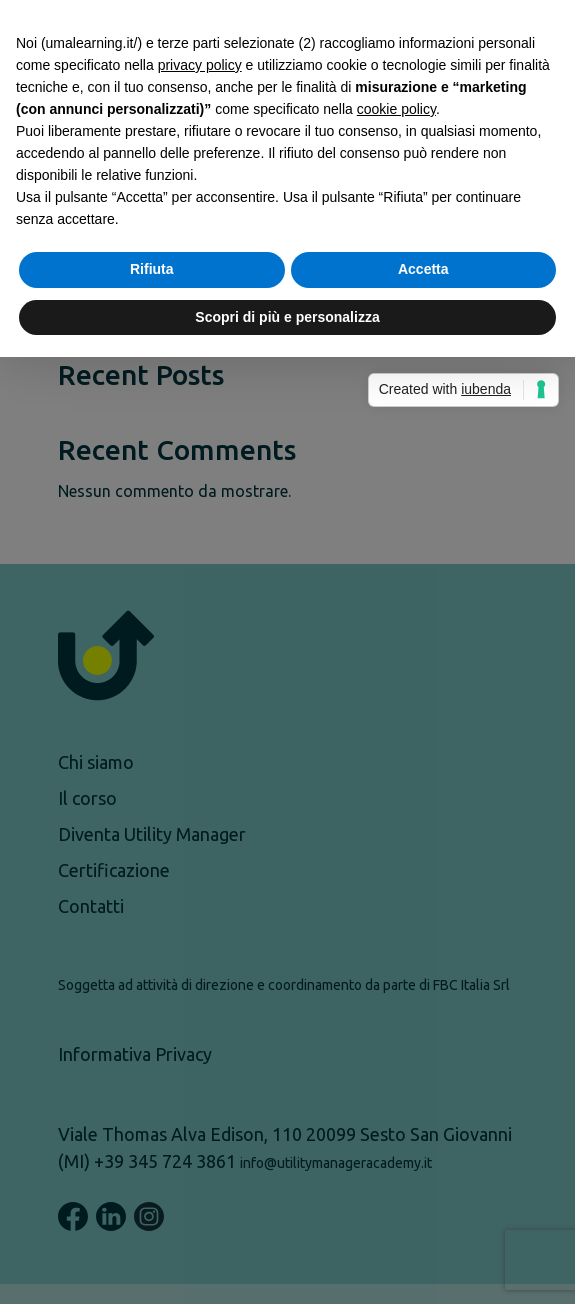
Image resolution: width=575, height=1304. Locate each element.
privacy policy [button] (200, 538)
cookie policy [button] (396, 582)
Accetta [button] (423, 742)
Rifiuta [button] (152, 742)
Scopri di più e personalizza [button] (287, 790)
